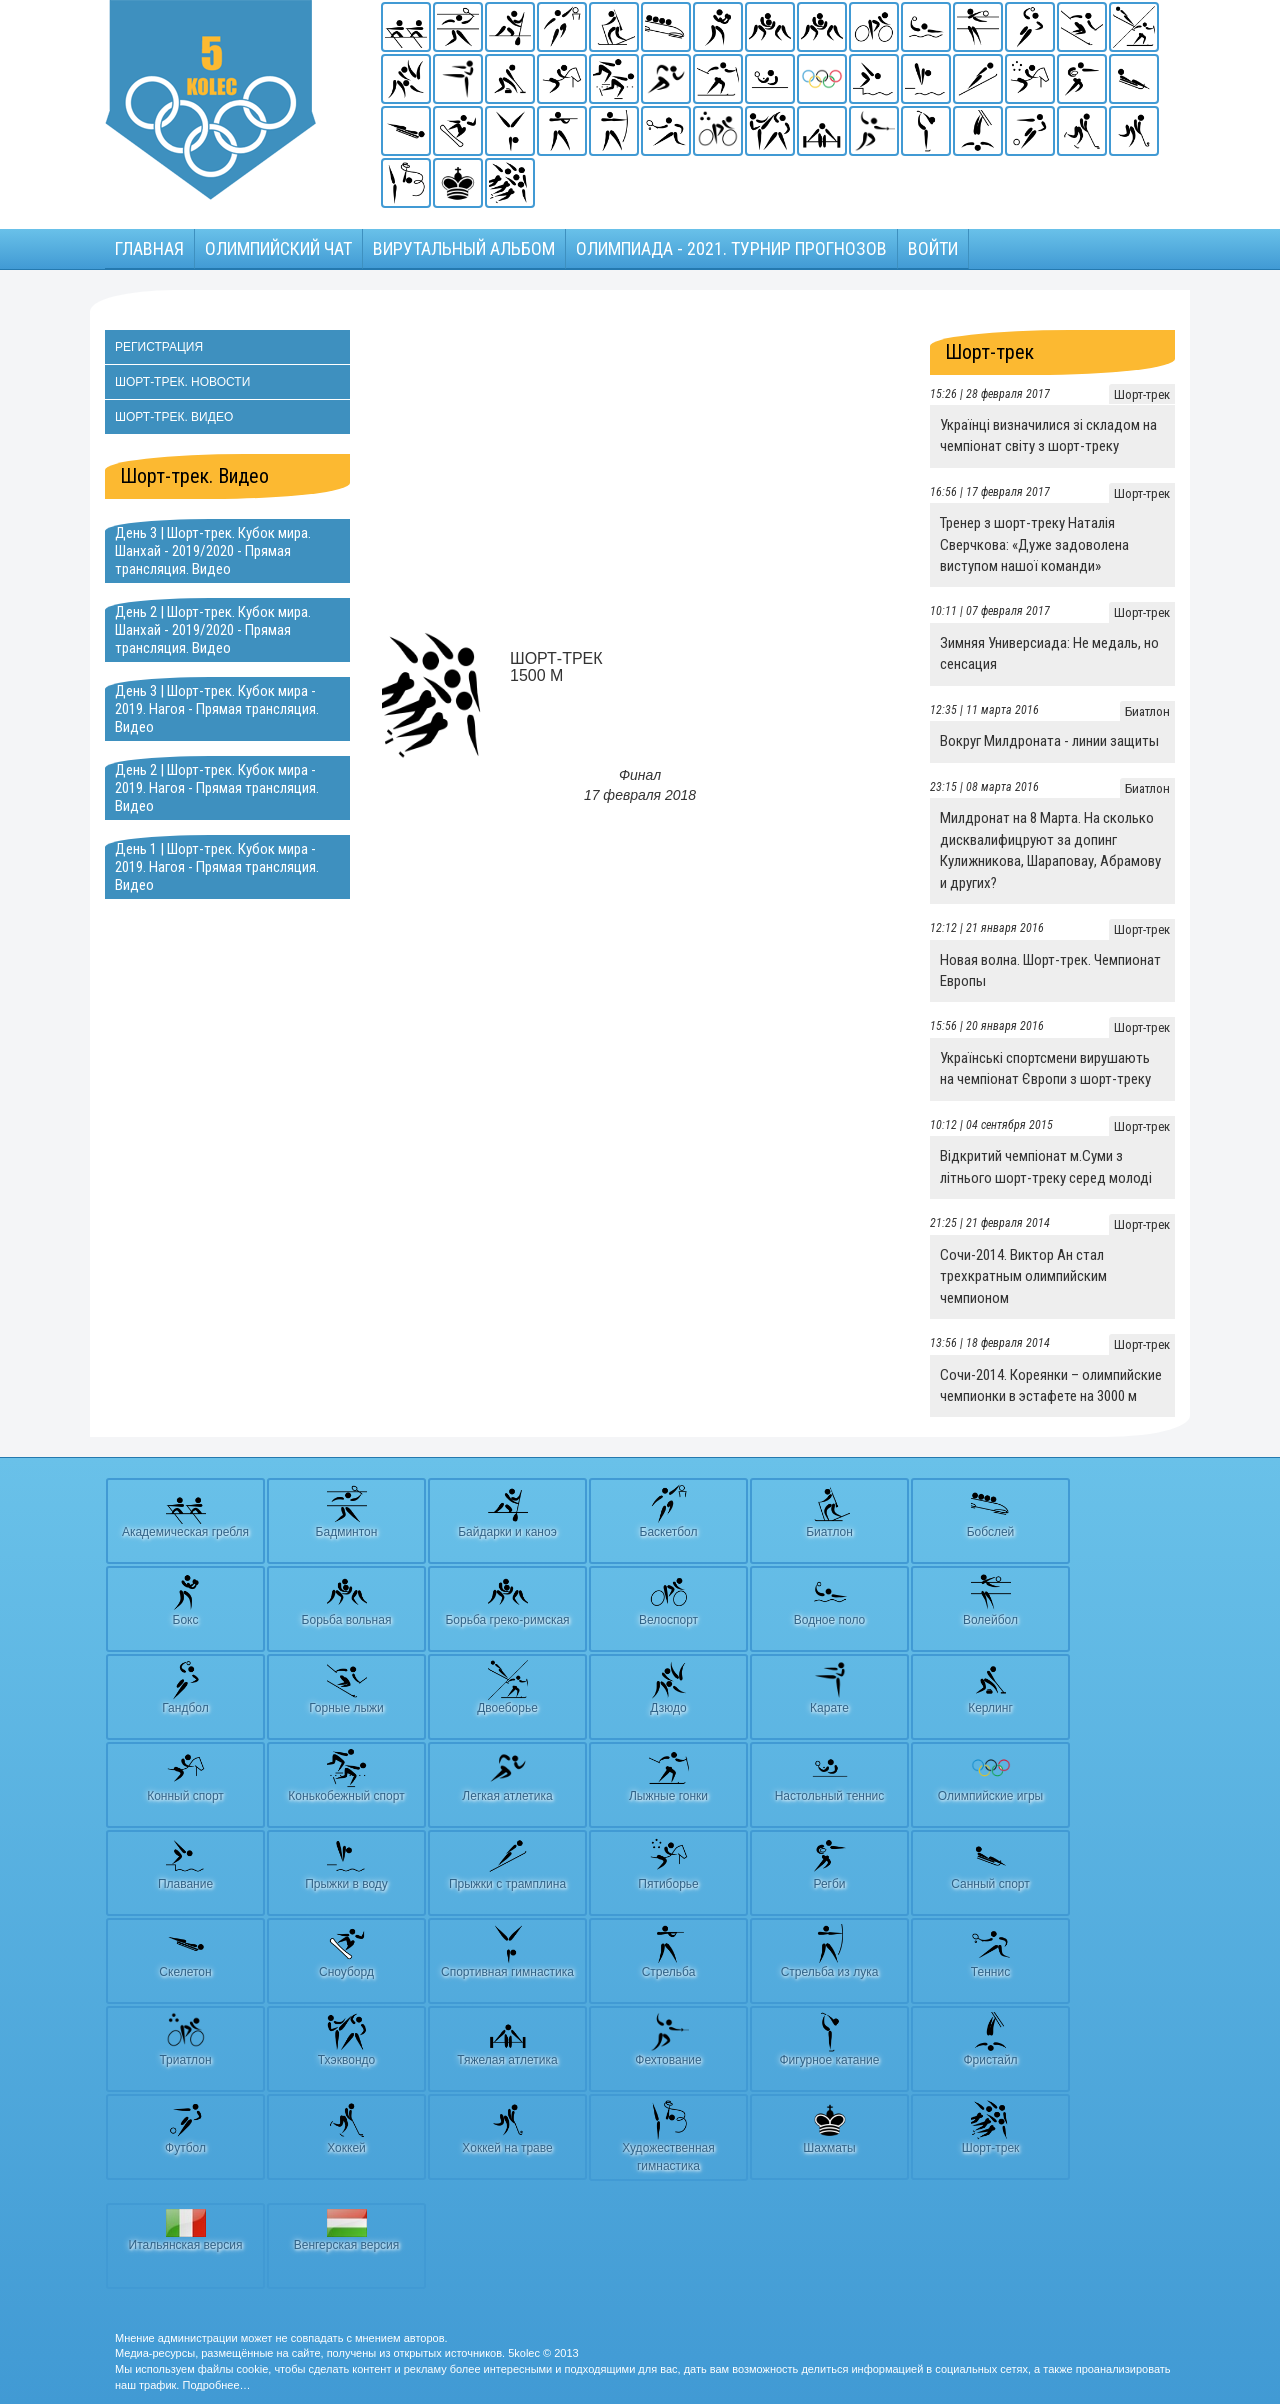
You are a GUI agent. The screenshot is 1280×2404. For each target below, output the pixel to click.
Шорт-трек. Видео (174, 417)
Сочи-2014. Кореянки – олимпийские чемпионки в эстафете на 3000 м (1051, 1385)
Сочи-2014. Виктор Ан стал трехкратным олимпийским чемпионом (1023, 1276)
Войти (933, 248)
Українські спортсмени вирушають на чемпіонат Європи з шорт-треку (1045, 1068)
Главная (149, 248)
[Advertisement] (640, 470)
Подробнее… (216, 2385)
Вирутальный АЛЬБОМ (464, 248)
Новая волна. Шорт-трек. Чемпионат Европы (1050, 970)
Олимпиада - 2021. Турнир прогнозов (731, 248)
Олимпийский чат (278, 248)
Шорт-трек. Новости (182, 382)
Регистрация (159, 347)
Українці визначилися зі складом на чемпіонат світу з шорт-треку (1048, 435)
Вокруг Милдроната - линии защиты (1049, 741)
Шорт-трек (989, 352)
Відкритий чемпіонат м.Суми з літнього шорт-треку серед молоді (1046, 1166)
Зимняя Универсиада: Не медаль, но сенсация (1049, 653)
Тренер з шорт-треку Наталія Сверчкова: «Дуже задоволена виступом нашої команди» (1034, 544)
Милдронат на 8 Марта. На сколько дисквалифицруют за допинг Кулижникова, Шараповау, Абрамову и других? (1050, 850)
